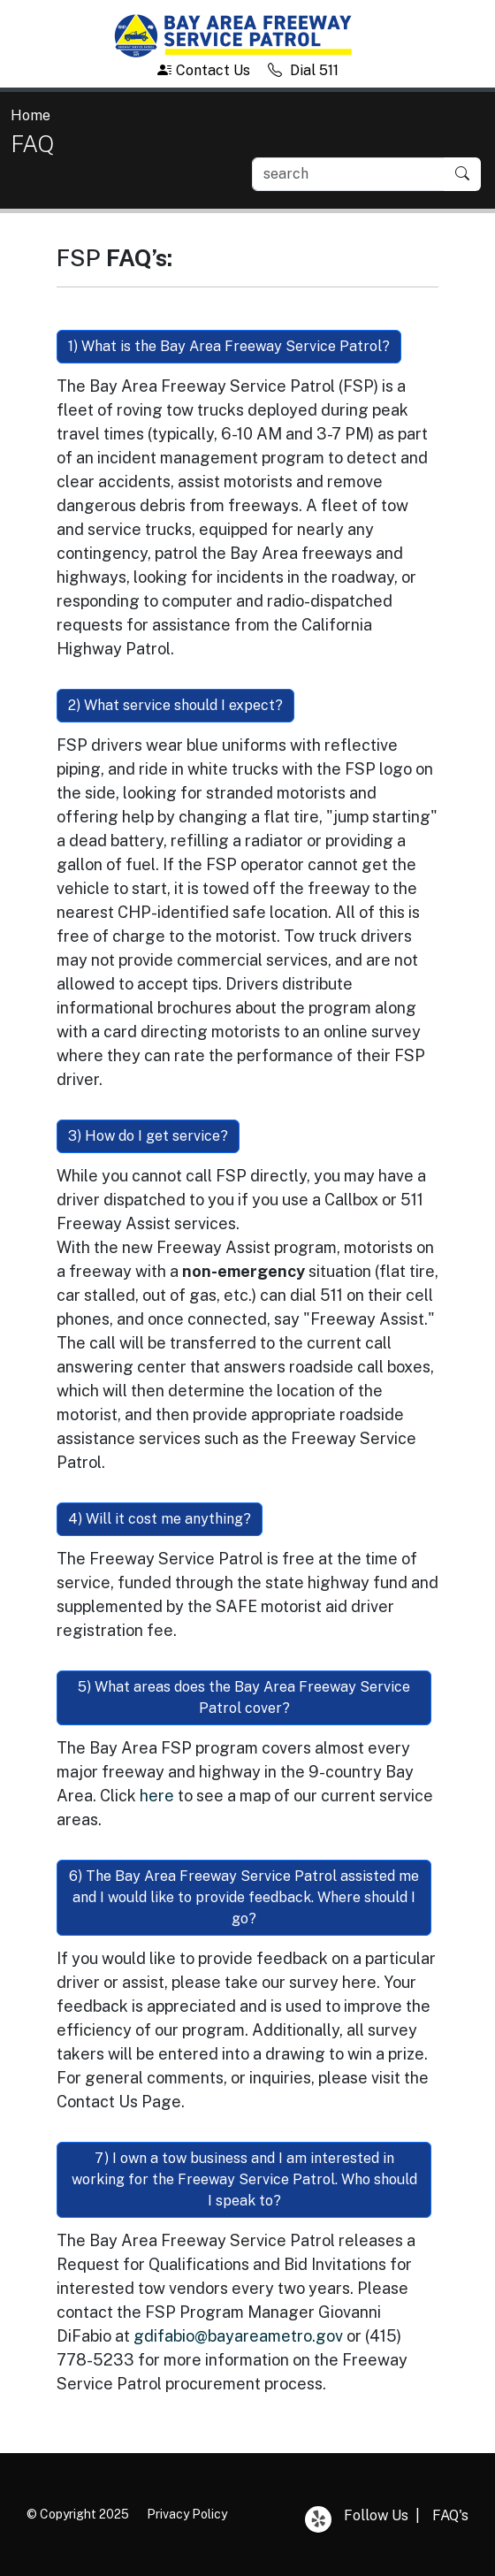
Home (30, 115)
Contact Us (203, 70)
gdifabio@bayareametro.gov (238, 2336)
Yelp (318, 2519)
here (157, 1795)
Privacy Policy (187, 2514)
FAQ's (450, 2515)
